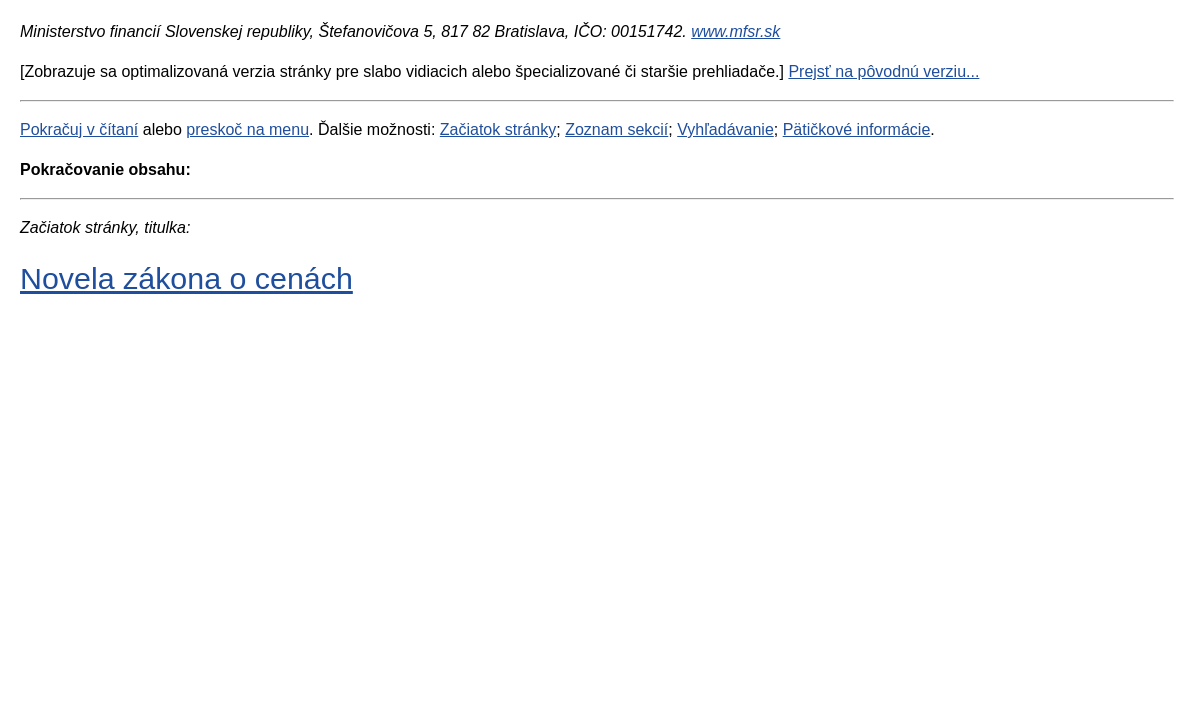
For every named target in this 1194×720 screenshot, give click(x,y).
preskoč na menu (247, 129)
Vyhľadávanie (725, 129)
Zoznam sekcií (616, 129)
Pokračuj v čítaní (79, 129)
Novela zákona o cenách (186, 278)
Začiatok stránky (498, 129)
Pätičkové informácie (857, 129)
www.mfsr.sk (735, 31)
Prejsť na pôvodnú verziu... (883, 71)
